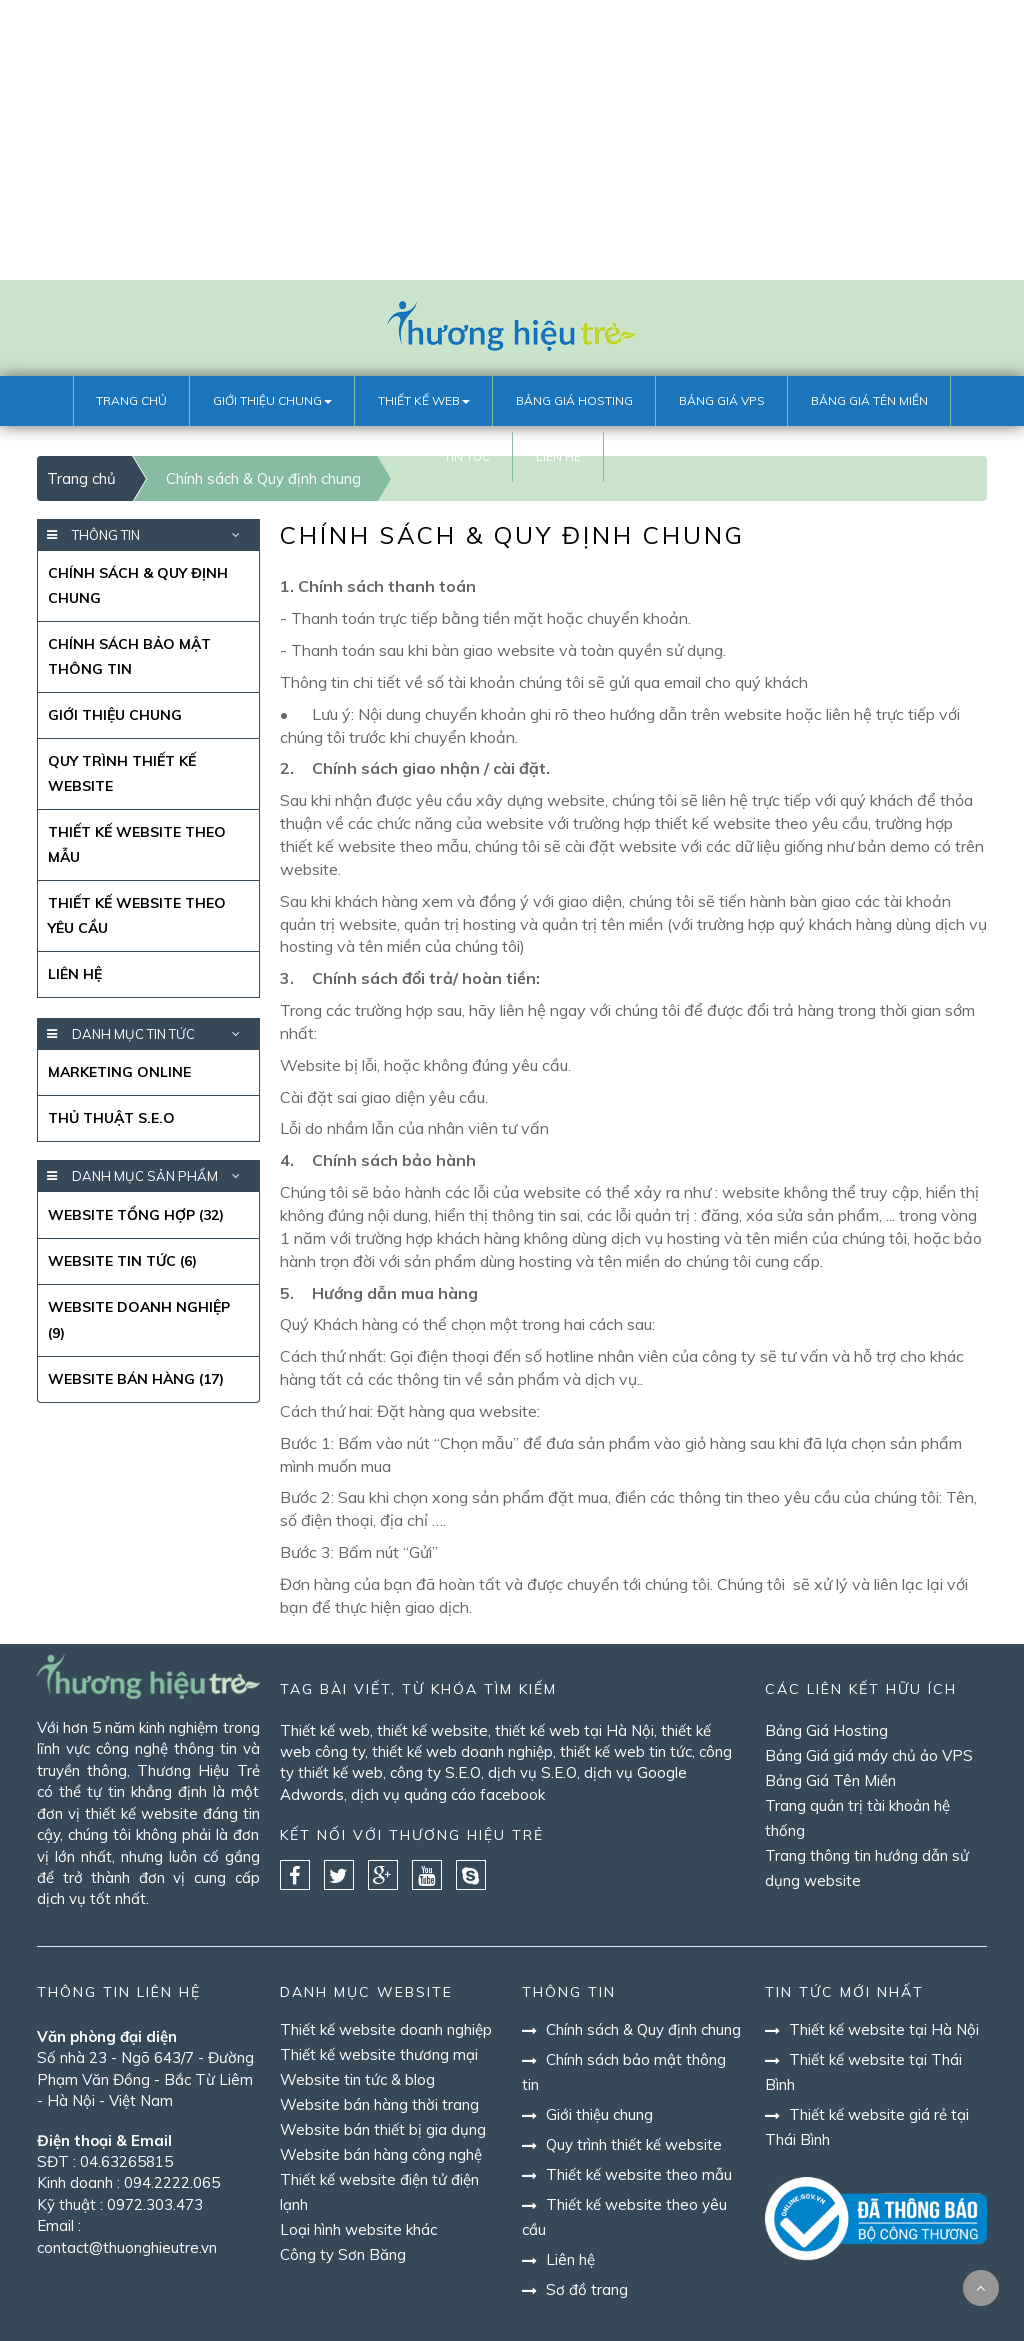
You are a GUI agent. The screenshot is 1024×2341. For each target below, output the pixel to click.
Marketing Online (119, 1072)
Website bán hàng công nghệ (381, 2154)
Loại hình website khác (358, 2229)
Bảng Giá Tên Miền (830, 1780)
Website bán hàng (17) (136, 1379)
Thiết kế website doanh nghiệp (386, 2029)
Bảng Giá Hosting (826, 1730)
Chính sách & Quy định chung (138, 585)
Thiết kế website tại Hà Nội (880, 2029)
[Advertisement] (512, 140)
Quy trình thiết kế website (122, 773)
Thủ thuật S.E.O (111, 1118)
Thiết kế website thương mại (379, 2054)
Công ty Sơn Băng (343, 2254)
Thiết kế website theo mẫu (137, 844)
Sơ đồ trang (583, 2289)
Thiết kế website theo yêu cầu (137, 915)
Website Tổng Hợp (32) (136, 1215)
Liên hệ (75, 974)
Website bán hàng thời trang (379, 2104)
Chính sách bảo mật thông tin (129, 656)
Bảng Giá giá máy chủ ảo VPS (869, 1755)
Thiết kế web (325, 1730)
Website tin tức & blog (357, 2079)
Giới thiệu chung (115, 715)
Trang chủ (81, 478)
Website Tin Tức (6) (122, 1261)
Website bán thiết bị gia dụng (383, 2129)
